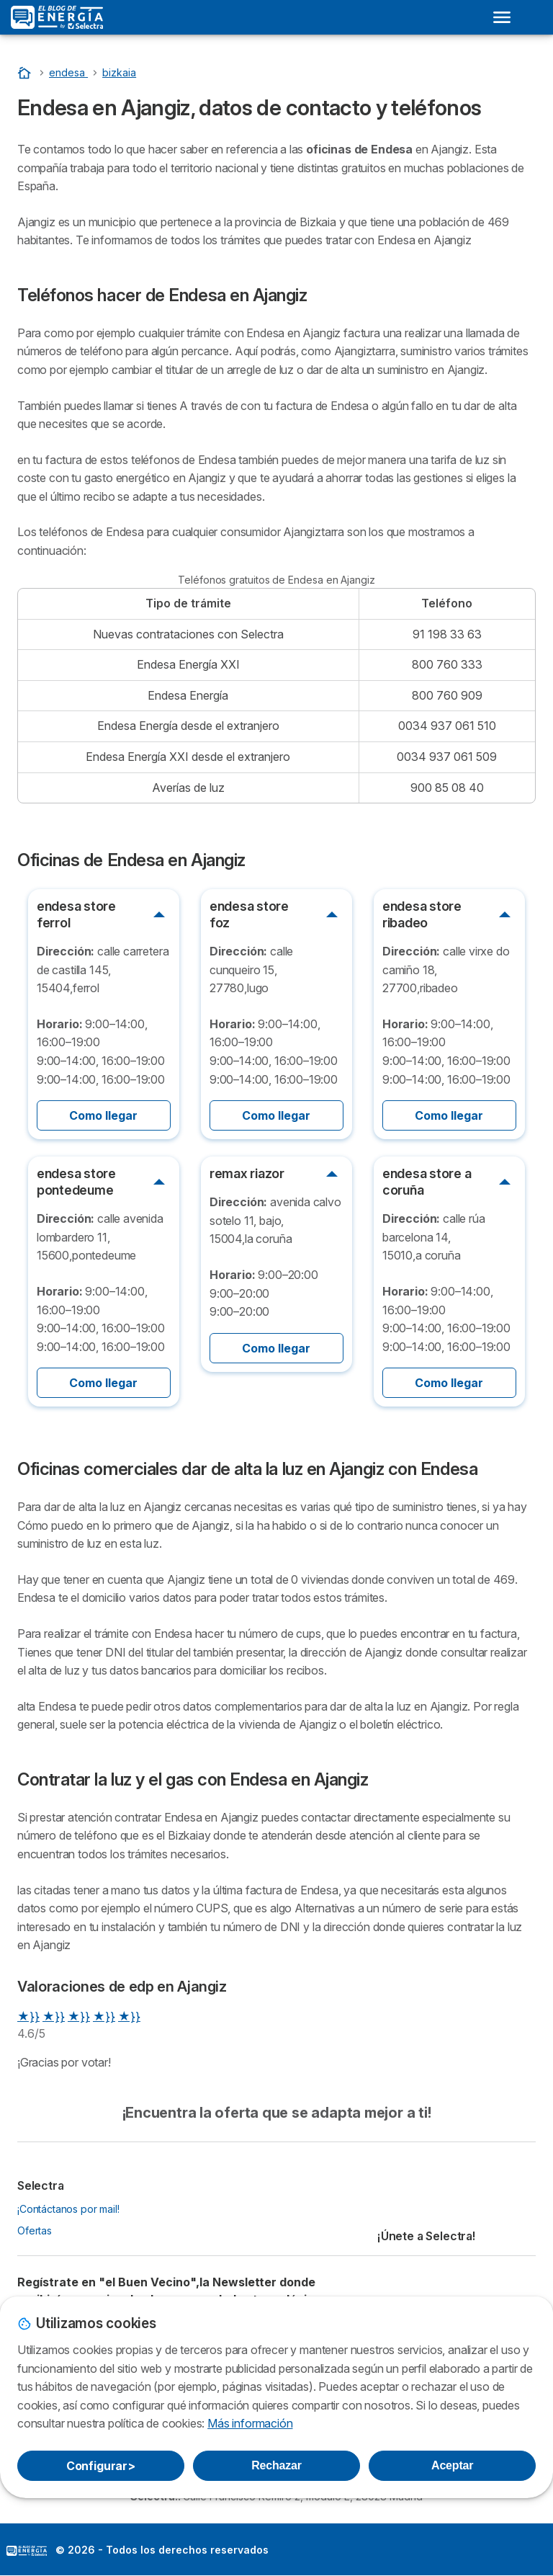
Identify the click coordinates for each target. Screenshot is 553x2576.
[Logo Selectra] (57, 17)
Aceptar (452, 2465)
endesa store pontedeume (76, 1182)
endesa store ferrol (76, 914)
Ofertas (34, 2230)
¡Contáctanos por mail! (68, 2209)
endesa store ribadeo (422, 914)
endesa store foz (249, 914)
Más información (249, 2423)
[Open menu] (501, 17)
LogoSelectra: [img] (26, 2551)
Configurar (100, 2465)
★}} (28, 2016)
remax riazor (247, 1173)
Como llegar (103, 1115)
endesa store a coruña (426, 1182)
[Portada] (26, 72)
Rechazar (276, 2465)
